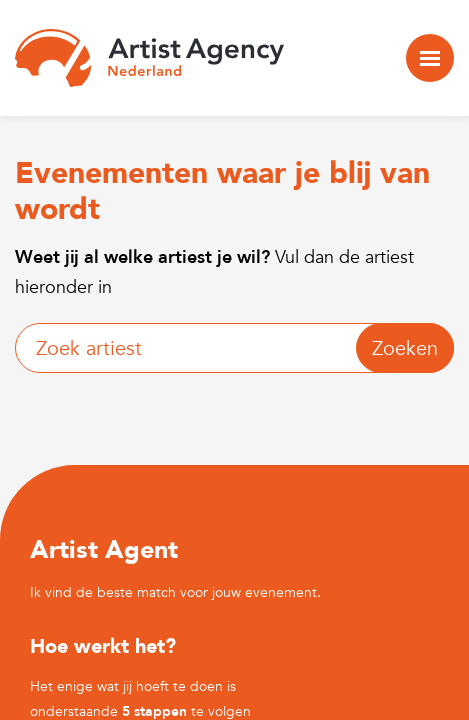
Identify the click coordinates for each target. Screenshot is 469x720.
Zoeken (405, 348)
